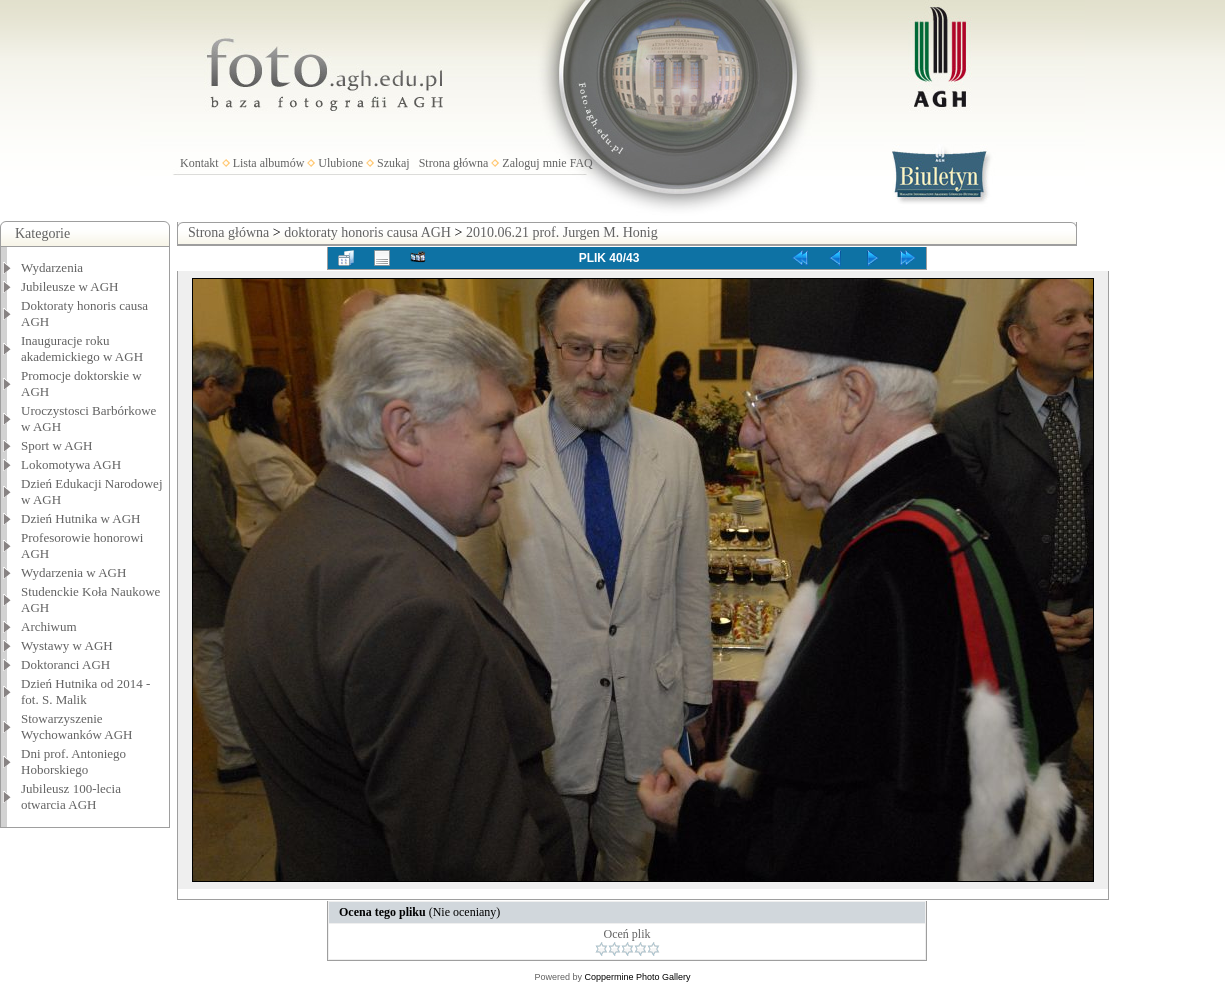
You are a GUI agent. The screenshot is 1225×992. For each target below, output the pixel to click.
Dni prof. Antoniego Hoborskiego (73, 761)
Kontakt (199, 163)
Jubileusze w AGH (70, 286)
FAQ (581, 163)
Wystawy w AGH (67, 645)
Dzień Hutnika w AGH (81, 518)
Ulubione (340, 163)
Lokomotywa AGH (71, 464)
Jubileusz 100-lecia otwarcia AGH (71, 796)
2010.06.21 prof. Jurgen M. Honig (562, 232)
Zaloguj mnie (534, 163)
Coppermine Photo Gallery (637, 977)
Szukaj (393, 163)
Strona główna (454, 163)
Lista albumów (269, 163)
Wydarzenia (52, 267)
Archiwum (49, 626)
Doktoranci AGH (65, 664)
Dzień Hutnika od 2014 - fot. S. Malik (85, 691)
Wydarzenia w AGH (73, 572)
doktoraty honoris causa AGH (367, 232)
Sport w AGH (57, 445)
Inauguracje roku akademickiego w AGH (82, 348)
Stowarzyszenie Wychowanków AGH (77, 726)
